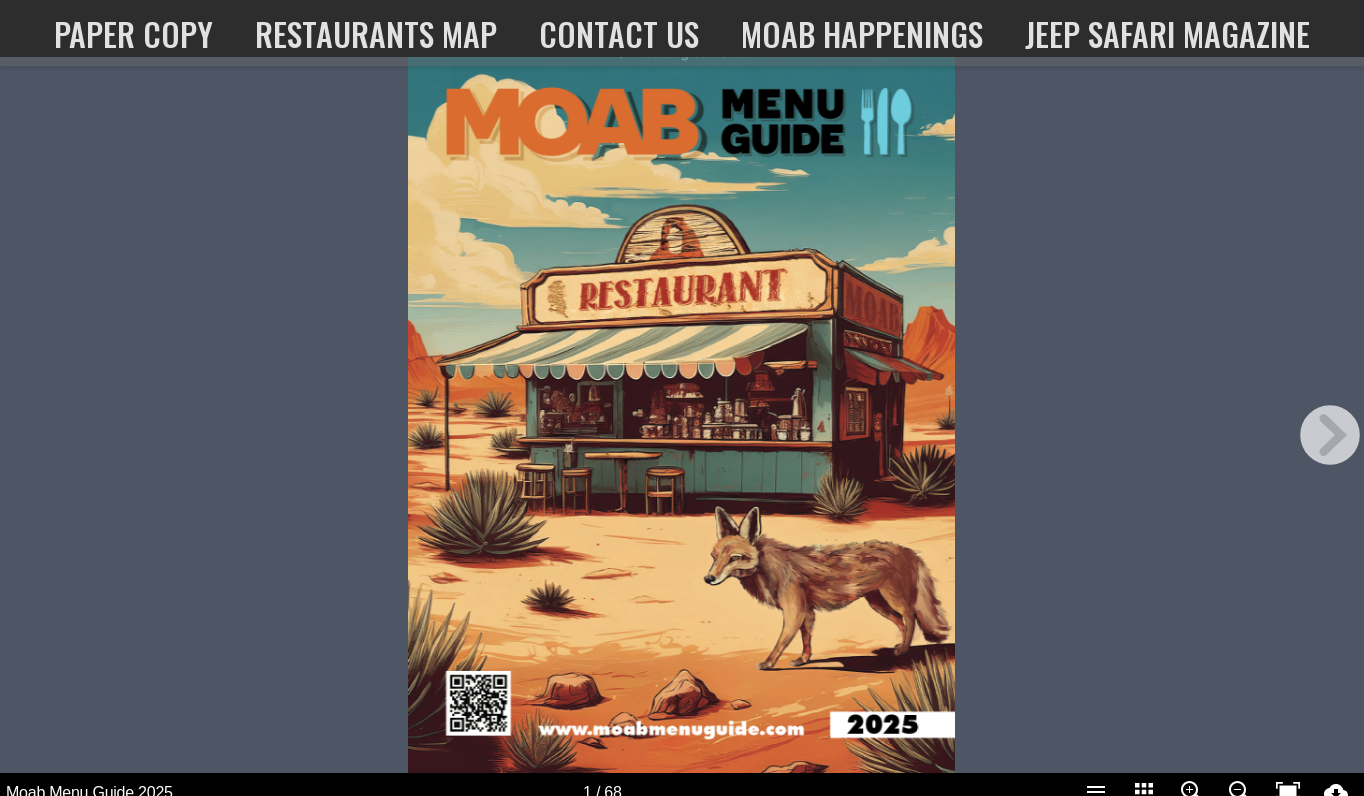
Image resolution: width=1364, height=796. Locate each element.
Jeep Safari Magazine (1167, 33)
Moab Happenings (862, 33)
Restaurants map (376, 33)
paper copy (133, 33)
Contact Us (619, 33)
